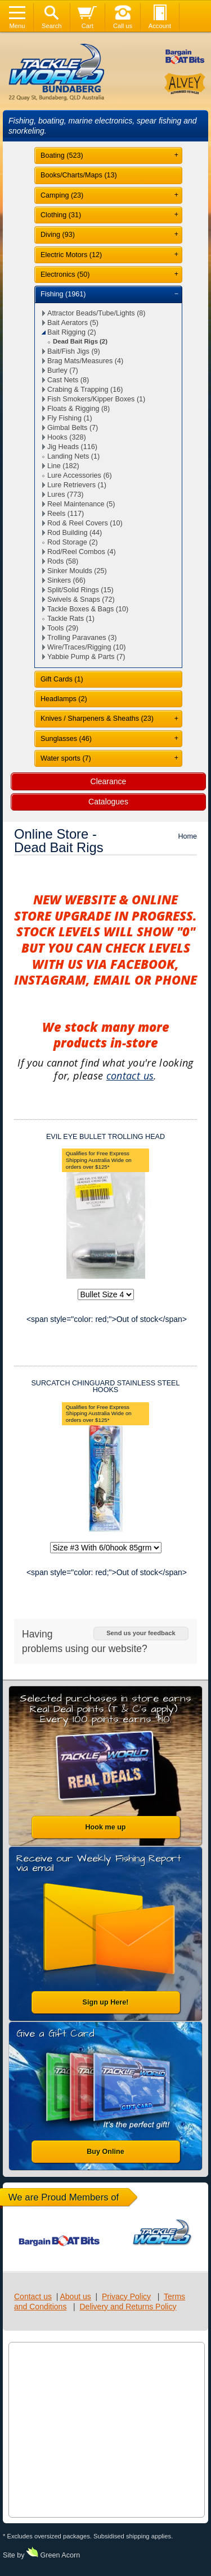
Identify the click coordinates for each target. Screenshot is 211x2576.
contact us (130, 1075)
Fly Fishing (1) (69, 418)
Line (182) (63, 466)
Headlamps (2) (64, 699)
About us (75, 2296)
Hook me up (105, 1827)
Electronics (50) (65, 274)
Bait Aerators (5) (72, 323)
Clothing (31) (61, 215)
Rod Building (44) (74, 533)
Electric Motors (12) (71, 255)
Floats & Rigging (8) (78, 409)
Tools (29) (62, 628)
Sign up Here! (106, 2002)
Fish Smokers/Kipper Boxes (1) (96, 399)
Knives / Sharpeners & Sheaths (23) (97, 718)
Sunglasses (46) (66, 739)
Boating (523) (62, 155)
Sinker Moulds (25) (77, 571)
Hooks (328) (66, 437)
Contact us (33, 2296)
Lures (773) (65, 494)
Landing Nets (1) (73, 456)
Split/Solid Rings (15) (80, 590)
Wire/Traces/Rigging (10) (86, 647)
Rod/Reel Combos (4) (81, 552)
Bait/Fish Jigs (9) (73, 351)
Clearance (109, 781)
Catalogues (108, 801)
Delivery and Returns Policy (128, 2306)
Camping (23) (62, 195)
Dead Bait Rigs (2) (80, 341)
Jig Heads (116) (72, 447)
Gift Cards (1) (62, 679)
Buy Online (105, 2152)
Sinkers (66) (66, 580)
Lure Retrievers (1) (76, 485)
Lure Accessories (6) (79, 475)
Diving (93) (58, 235)
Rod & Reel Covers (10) (85, 523)
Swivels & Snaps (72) (81, 599)
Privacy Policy (126, 2296)
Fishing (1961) (63, 294)
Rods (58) (62, 561)
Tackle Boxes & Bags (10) (87, 609)
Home (187, 836)
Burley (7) (62, 370)
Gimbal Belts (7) (72, 428)
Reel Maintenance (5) (81, 504)
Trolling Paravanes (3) (81, 638)
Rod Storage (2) (72, 542)
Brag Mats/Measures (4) (85, 361)
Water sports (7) (66, 758)
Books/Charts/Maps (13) (79, 175)
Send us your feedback (140, 1633)
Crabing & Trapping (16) (85, 390)
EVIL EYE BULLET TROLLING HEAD (105, 1137)
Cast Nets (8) (68, 380)
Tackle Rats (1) (71, 619)
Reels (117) (65, 514)
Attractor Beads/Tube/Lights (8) (96, 313)
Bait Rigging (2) (71, 332)
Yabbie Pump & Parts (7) (86, 657)
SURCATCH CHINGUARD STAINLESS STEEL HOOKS (105, 1386)
